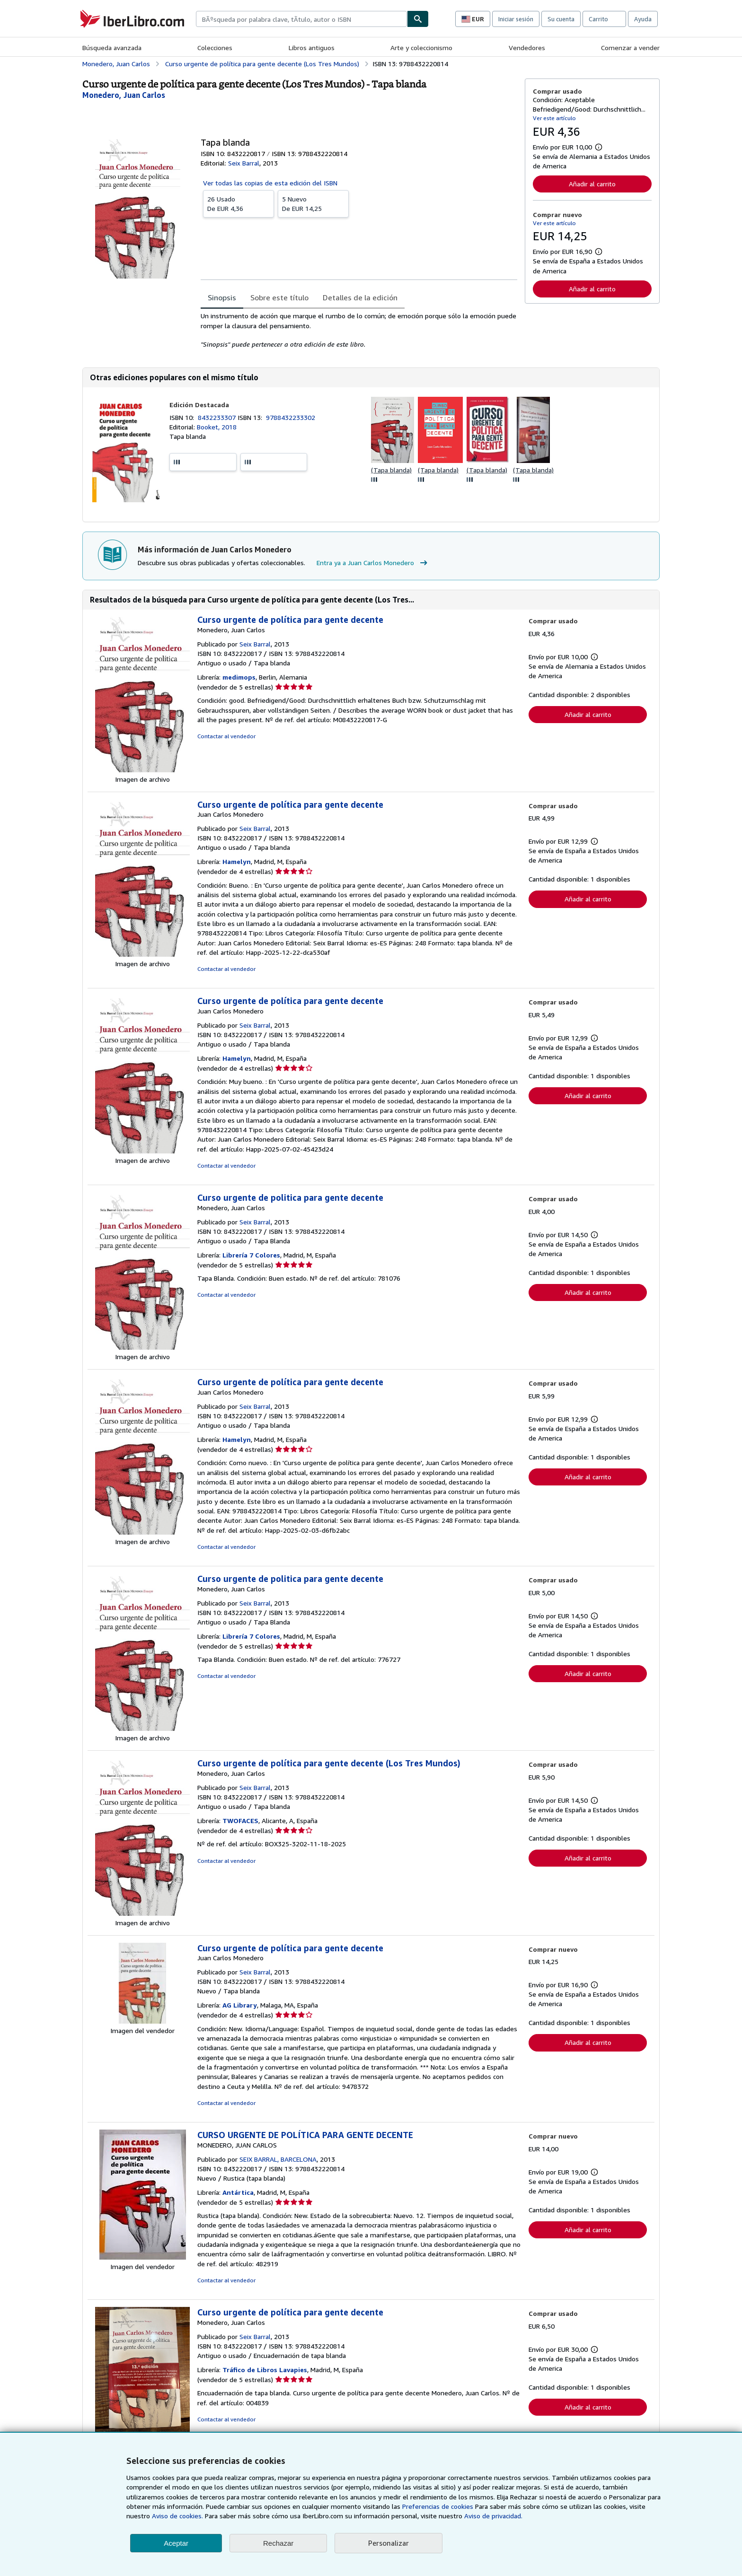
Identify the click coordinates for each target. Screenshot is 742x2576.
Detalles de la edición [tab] (360, 297)
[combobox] (301, 19)
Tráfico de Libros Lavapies (264, 2370)
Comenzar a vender (630, 48)
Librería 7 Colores (251, 1255)
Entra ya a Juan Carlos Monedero (373, 563)
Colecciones (214, 48)
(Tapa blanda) (391, 470)
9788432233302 (290, 417)
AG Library (239, 2005)
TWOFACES (240, 1820)
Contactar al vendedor (226, 736)
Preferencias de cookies (437, 2506)
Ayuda (643, 19)
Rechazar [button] (278, 2543)
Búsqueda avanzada (111, 48)
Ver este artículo (554, 118)
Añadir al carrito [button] (592, 184)
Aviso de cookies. (177, 2516)
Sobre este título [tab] (279, 297)
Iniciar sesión (515, 19)
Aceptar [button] (176, 2543)
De (238, 203)
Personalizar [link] (388, 2543)
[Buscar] (417, 19)
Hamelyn (236, 861)
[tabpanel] (359, 330)
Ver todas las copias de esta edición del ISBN (270, 183)
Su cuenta (561, 19)
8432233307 (218, 417)
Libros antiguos (312, 48)
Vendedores (527, 48)
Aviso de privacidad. (493, 2516)
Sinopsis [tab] (222, 297)
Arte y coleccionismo (421, 48)
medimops (239, 677)
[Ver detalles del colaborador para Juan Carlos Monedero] (123, 95)
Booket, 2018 (217, 427)
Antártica (238, 2192)
